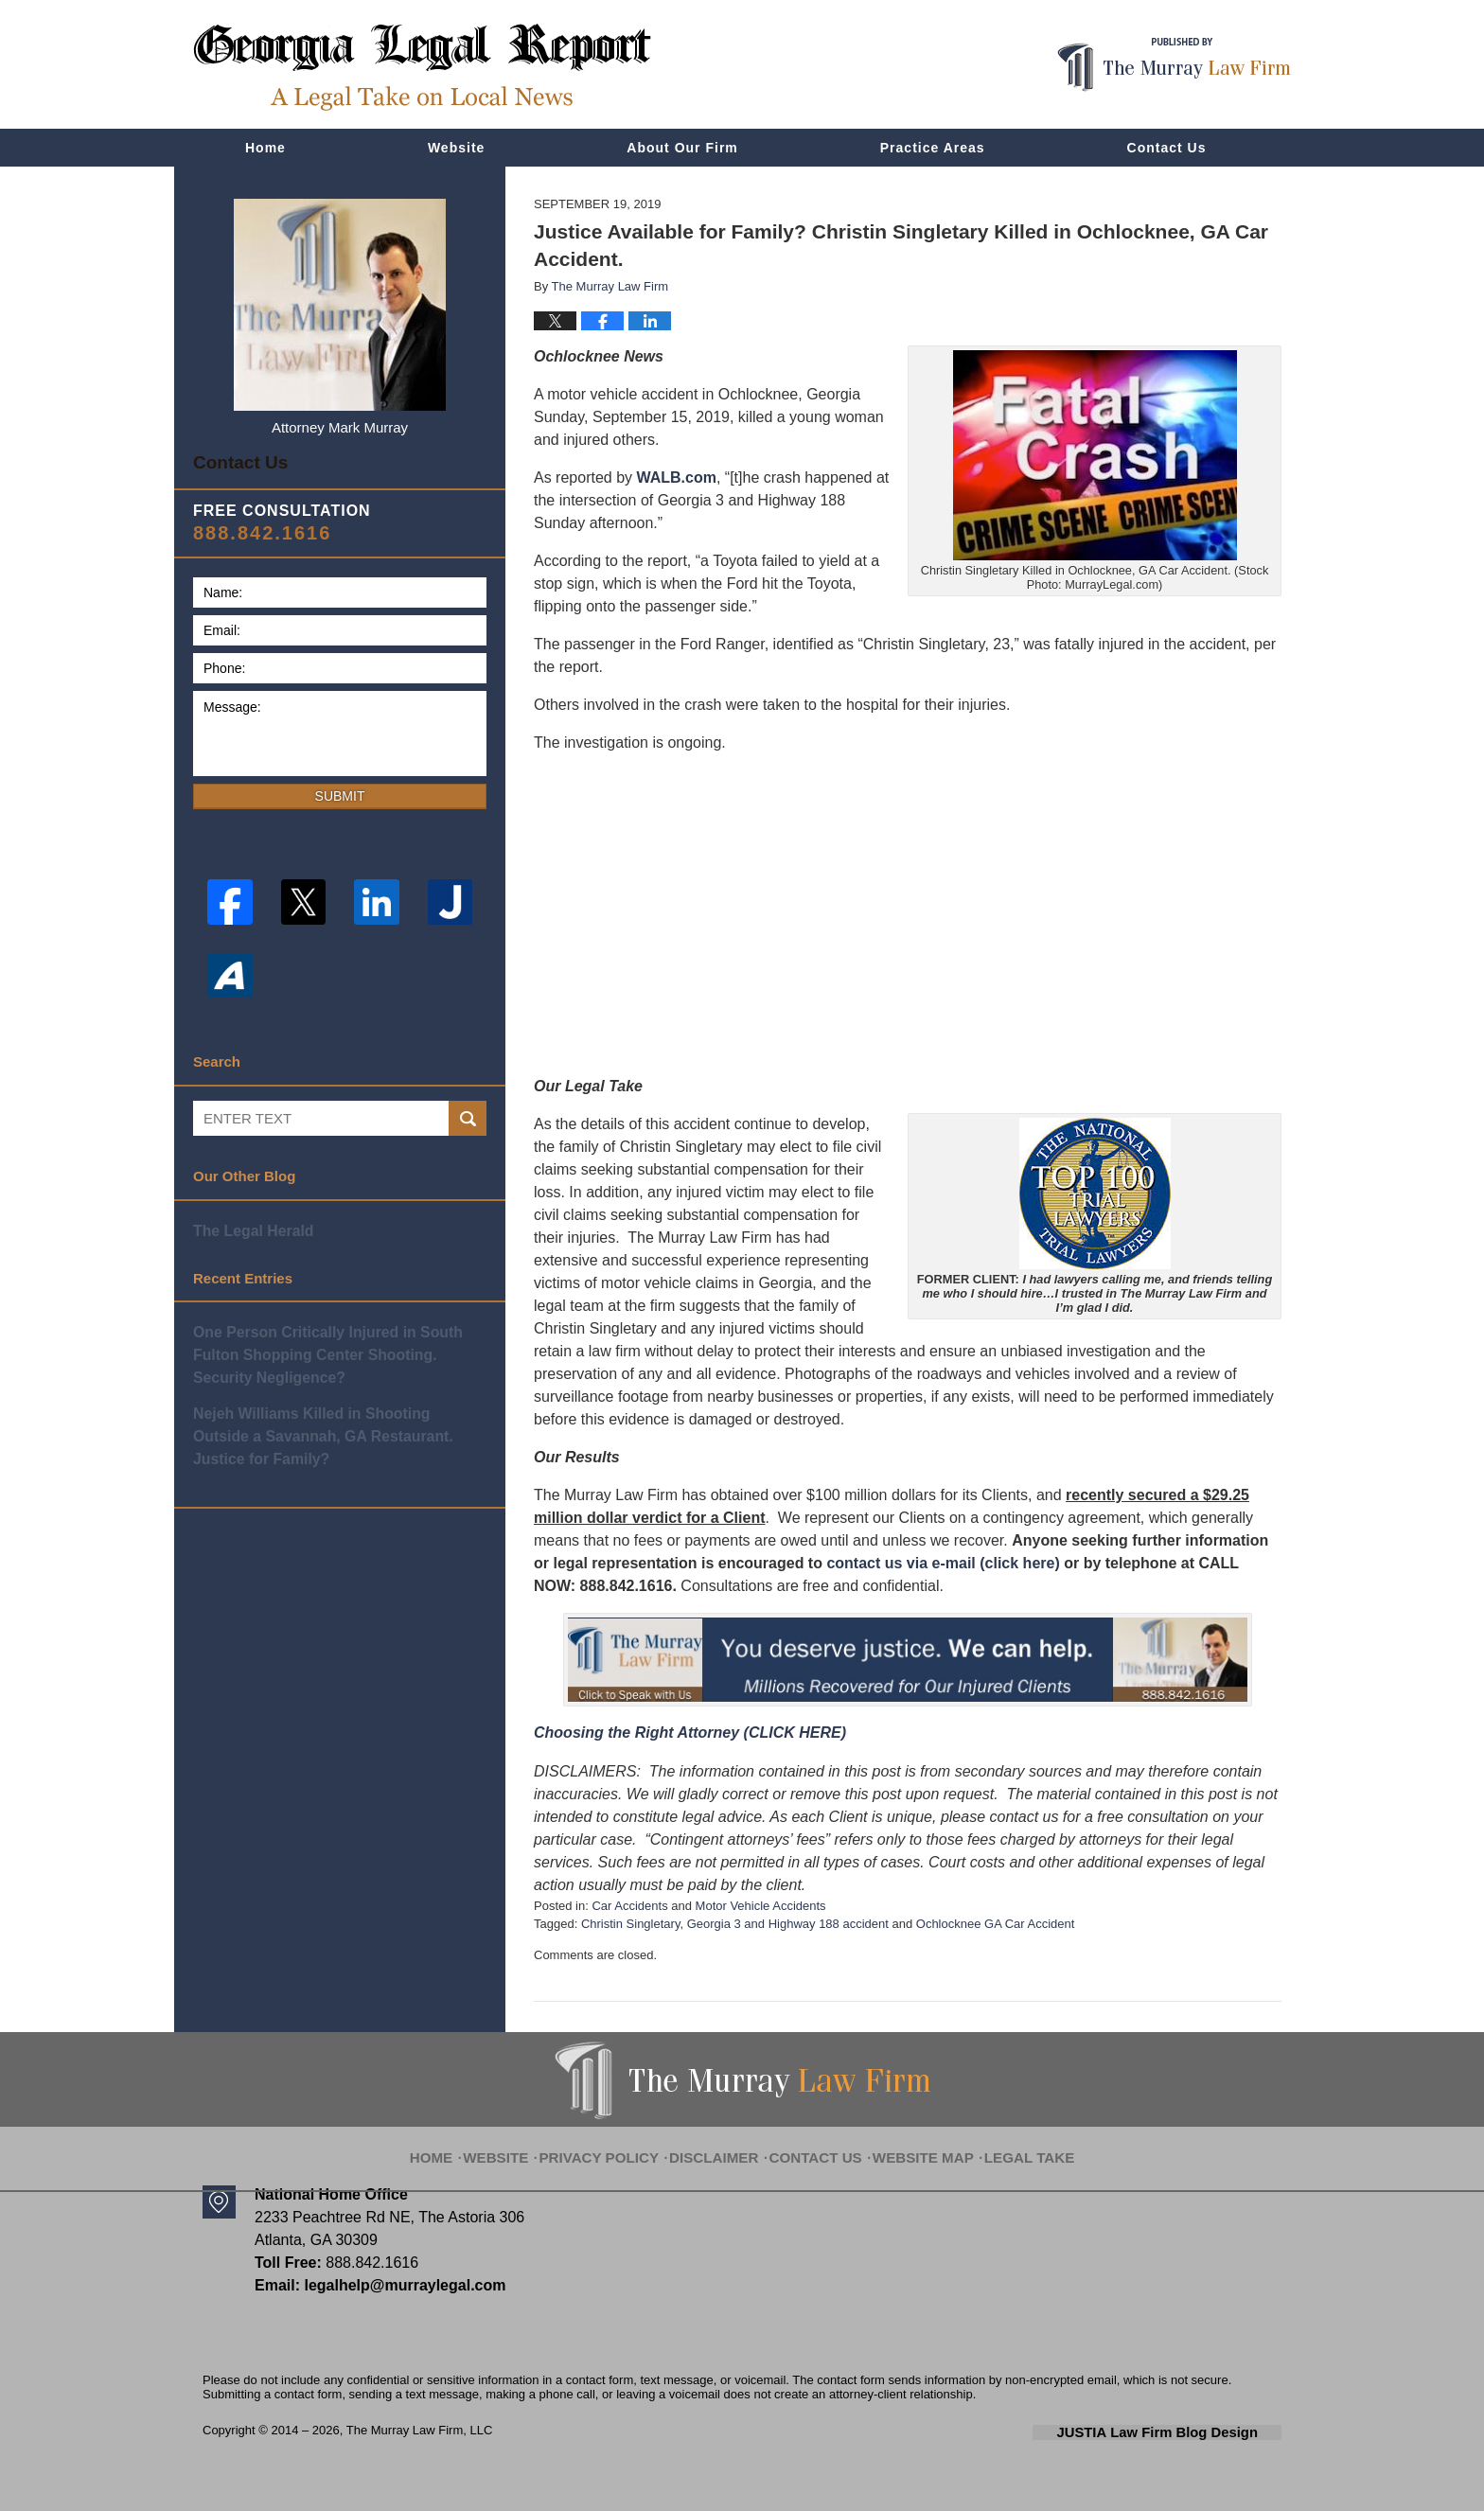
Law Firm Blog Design (1191, 2431)
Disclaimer (721, 2144)
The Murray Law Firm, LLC (419, 2430)
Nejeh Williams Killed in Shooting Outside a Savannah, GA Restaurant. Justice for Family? (339, 1422)
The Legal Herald (250, 1222)
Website (456, 147)
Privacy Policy (619, 2144)
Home (265, 147)
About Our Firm (682, 147)
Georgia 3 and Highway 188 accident (788, 1924)
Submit (340, 789)
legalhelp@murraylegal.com (398, 2285)
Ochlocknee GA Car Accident (995, 1924)
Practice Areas (932, 147)
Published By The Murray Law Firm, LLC (1174, 65)
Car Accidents (629, 1906)
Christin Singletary (630, 1924)
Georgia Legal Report (422, 67)
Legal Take (1006, 2144)
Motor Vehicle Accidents (761, 1906)
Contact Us (1167, 147)
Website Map (911, 2144)
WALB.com (676, 477)
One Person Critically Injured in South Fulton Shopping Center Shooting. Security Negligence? (339, 1344)
